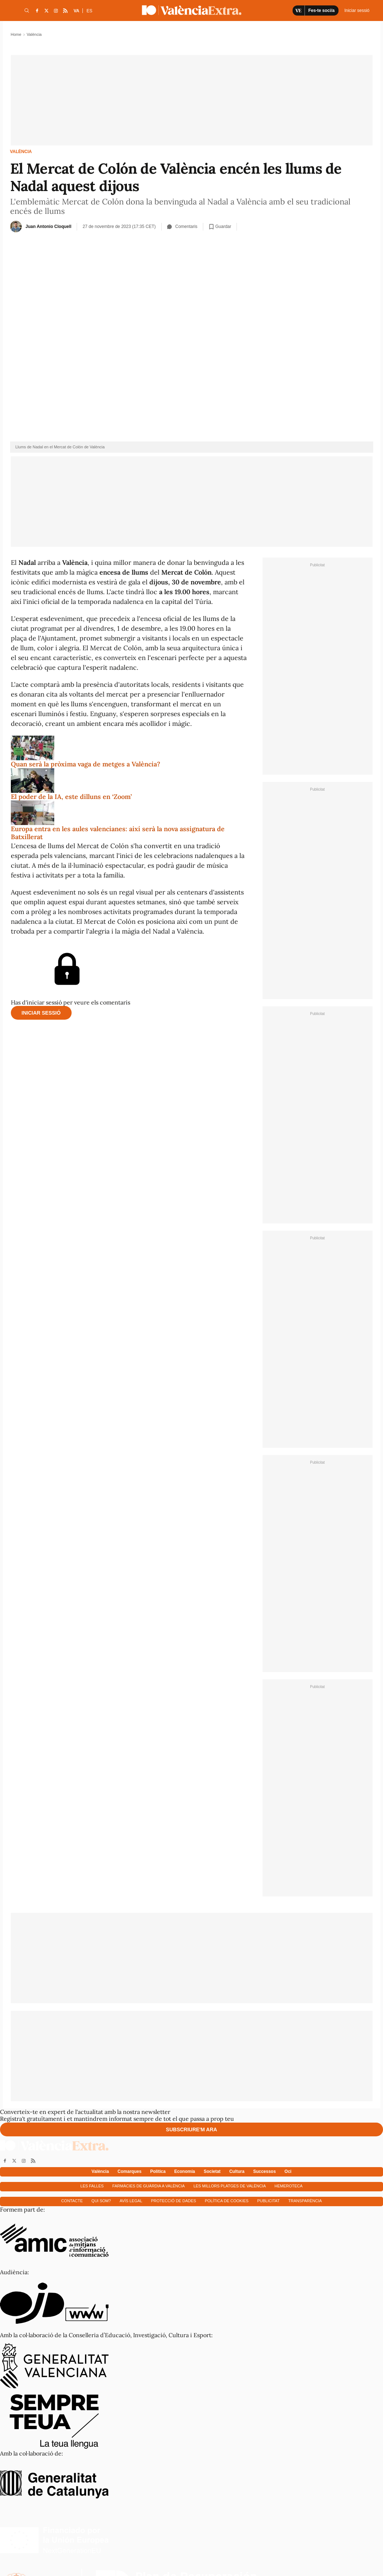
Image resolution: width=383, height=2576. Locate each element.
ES (89, 10)
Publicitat (268, 2201)
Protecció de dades (173, 2201)
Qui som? (101, 2201)
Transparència (305, 2201)
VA (77, 10)
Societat (212, 2171)
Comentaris (182, 226)
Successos (264, 2171)
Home (16, 34)
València (21, 151)
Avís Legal (131, 2201)
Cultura (236, 2171)
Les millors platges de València (229, 2186)
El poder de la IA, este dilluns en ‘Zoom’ (71, 796)
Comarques (129, 2171)
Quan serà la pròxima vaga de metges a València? (85, 764)
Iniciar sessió (41, 1013)
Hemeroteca (289, 2186)
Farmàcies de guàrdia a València (148, 2186)
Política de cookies (226, 2201)
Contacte (72, 2201)
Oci (288, 2171)
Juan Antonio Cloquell (49, 226)
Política (158, 2171)
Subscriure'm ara (191, 2129)
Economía (184, 2171)
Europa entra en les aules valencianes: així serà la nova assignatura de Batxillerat (118, 833)
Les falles (91, 2186)
